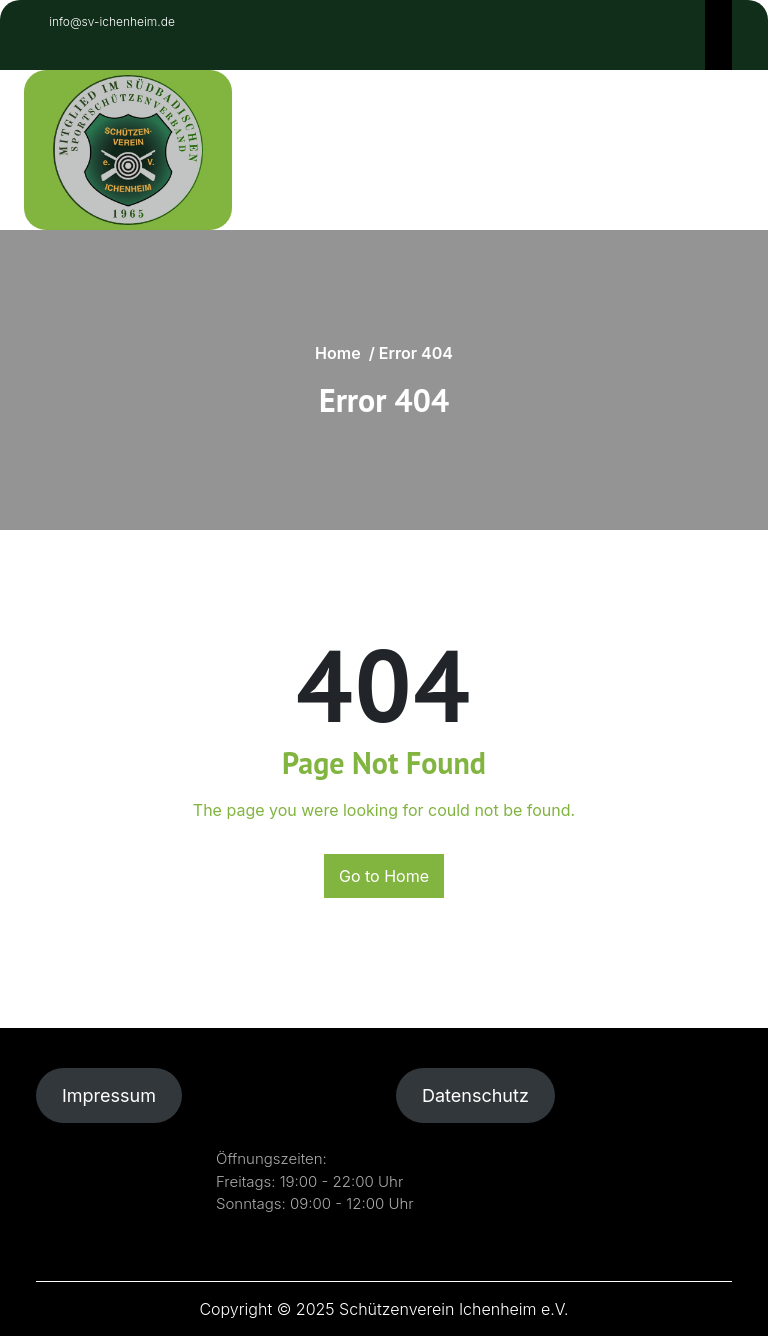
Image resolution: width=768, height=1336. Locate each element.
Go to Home (384, 876)
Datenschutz (475, 1095)
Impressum (109, 1095)
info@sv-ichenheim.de (110, 21)
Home (338, 353)
